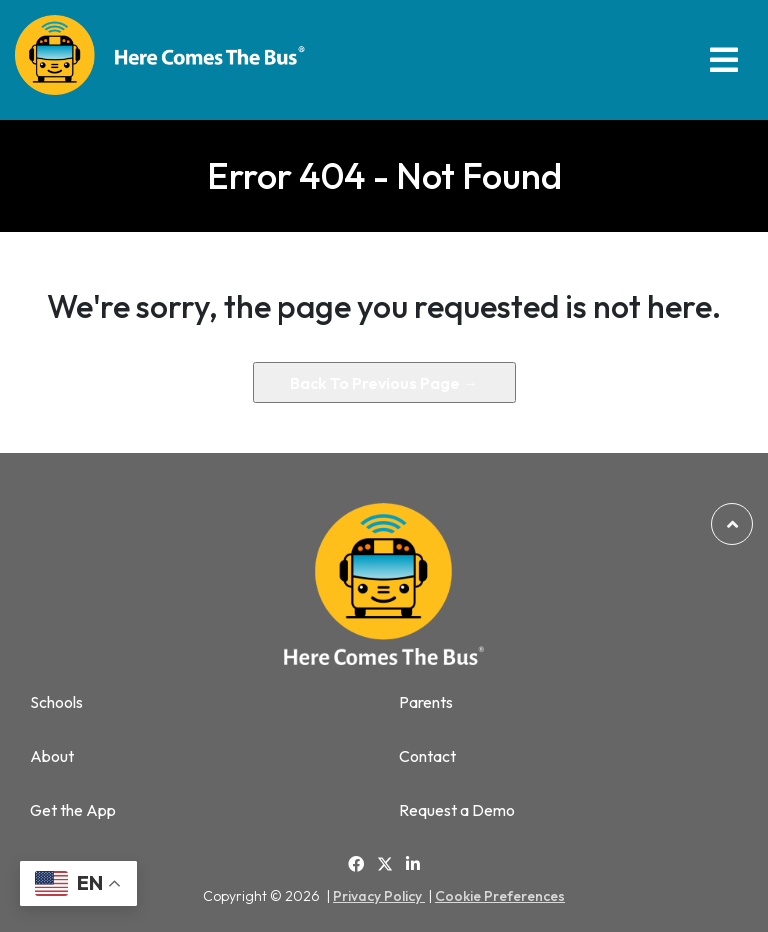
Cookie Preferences (500, 896)
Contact (427, 756)
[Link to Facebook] (356, 864)
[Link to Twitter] (385, 865)
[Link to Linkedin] (413, 864)
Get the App (73, 810)
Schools (56, 702)
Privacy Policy (379, 896)
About (52, 756)
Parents (426, 702)
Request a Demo (457, 810)
